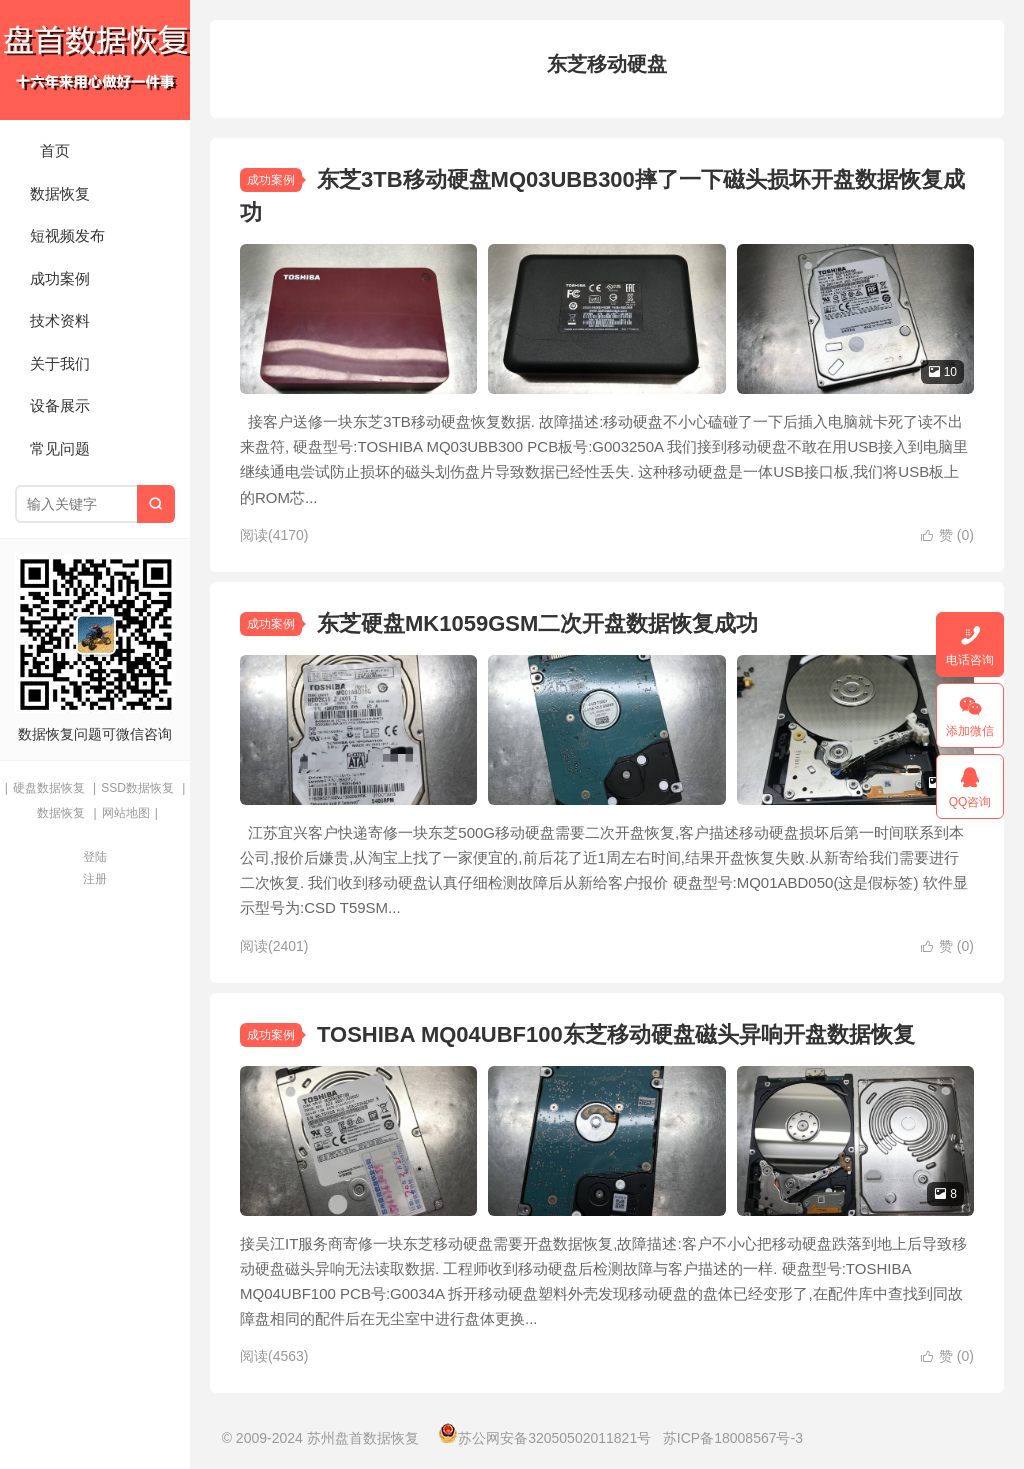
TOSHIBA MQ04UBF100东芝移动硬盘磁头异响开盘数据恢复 (616, 1034)
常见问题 (60, 448)
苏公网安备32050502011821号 (544, 1438)
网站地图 (126, 813)
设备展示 (60, 405)
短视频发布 (67, 235)
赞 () (947, 535)
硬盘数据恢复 (49, 788)
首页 (55, 150)
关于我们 (60, 363)
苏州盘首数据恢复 (95, 60)
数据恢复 (60, 193)
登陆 (95, 857)
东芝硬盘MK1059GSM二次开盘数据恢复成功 (537, 623)
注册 (95, 879)
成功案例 (60, 278)
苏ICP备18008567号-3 (733, 1438)
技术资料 (60, 320)
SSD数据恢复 (137, 788)
